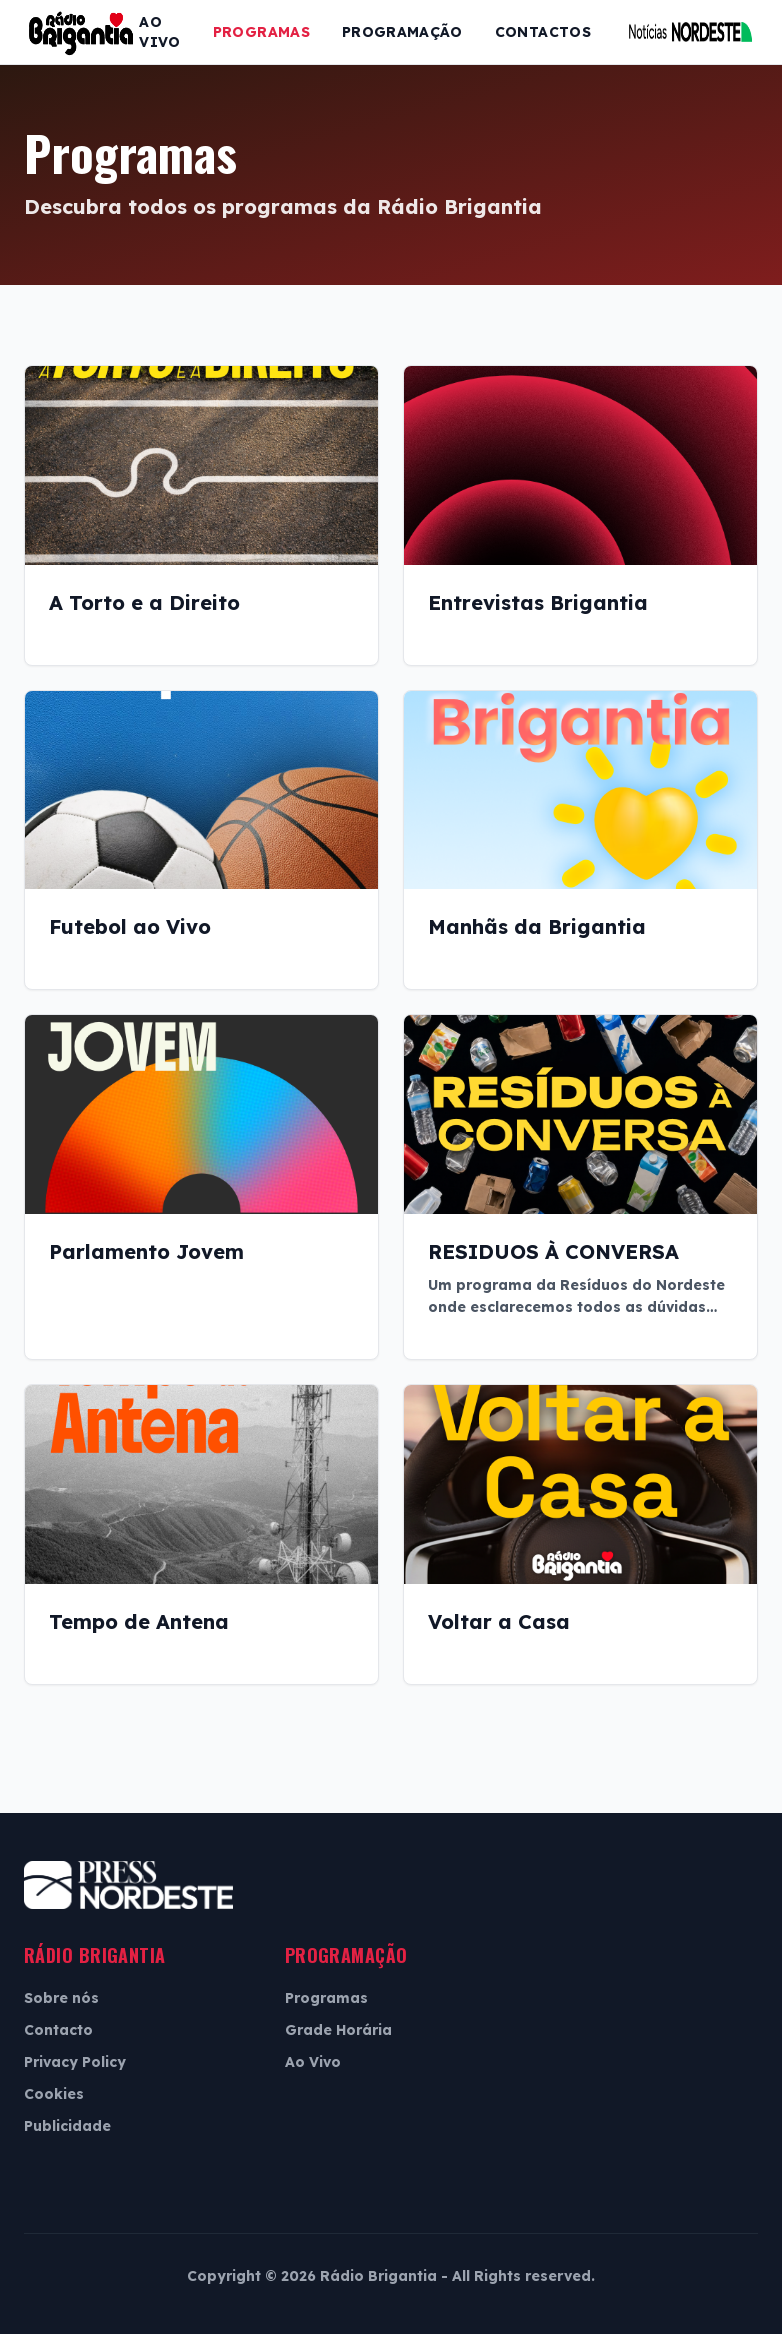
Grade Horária (338, 2030)
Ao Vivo (159, 32)
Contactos (543, 32)
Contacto (58, 2030)
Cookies (54, 2094)
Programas (261, 32)
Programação (402, 32)
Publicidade (67, 2126)
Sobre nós (61, 1998)
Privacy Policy (75, 2062)
